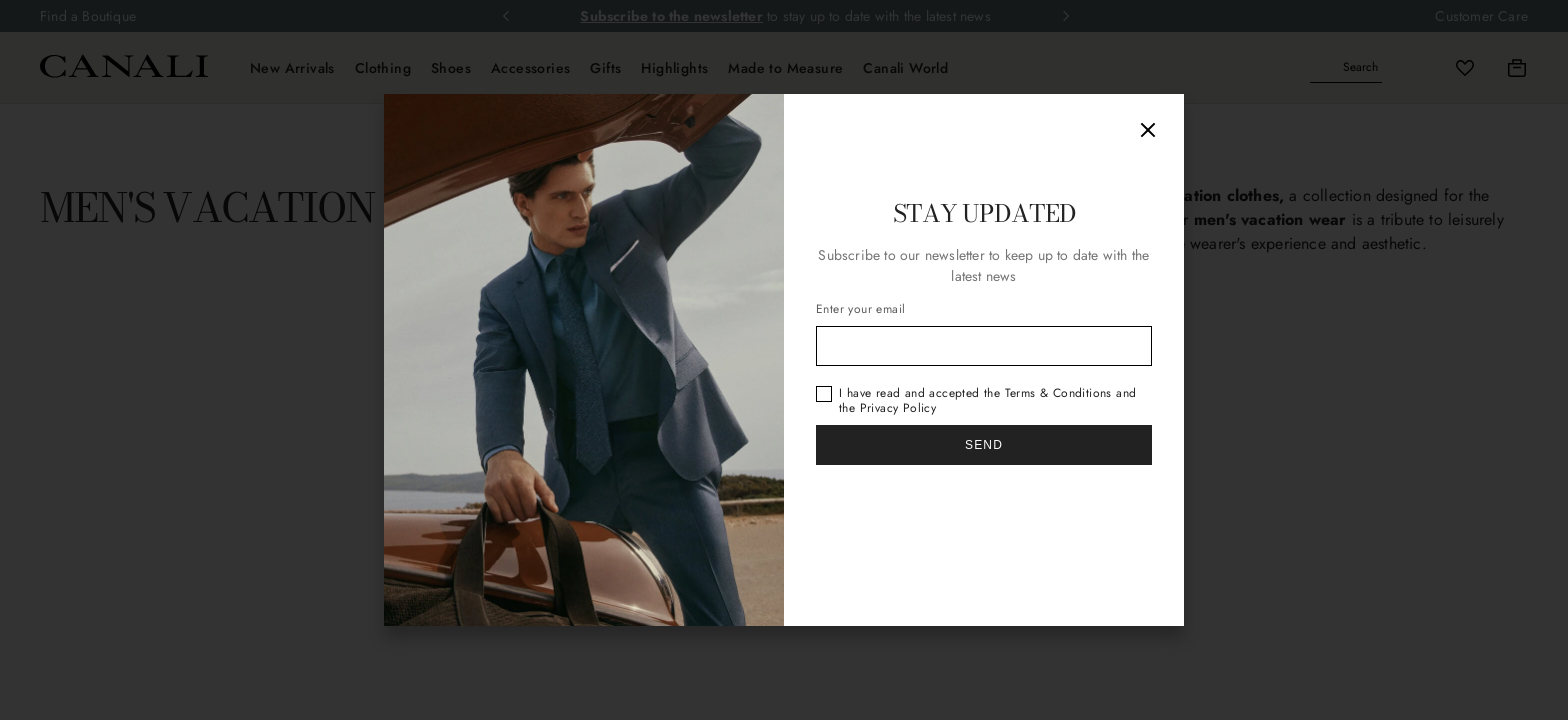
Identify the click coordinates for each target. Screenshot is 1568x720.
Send (984, 445)
